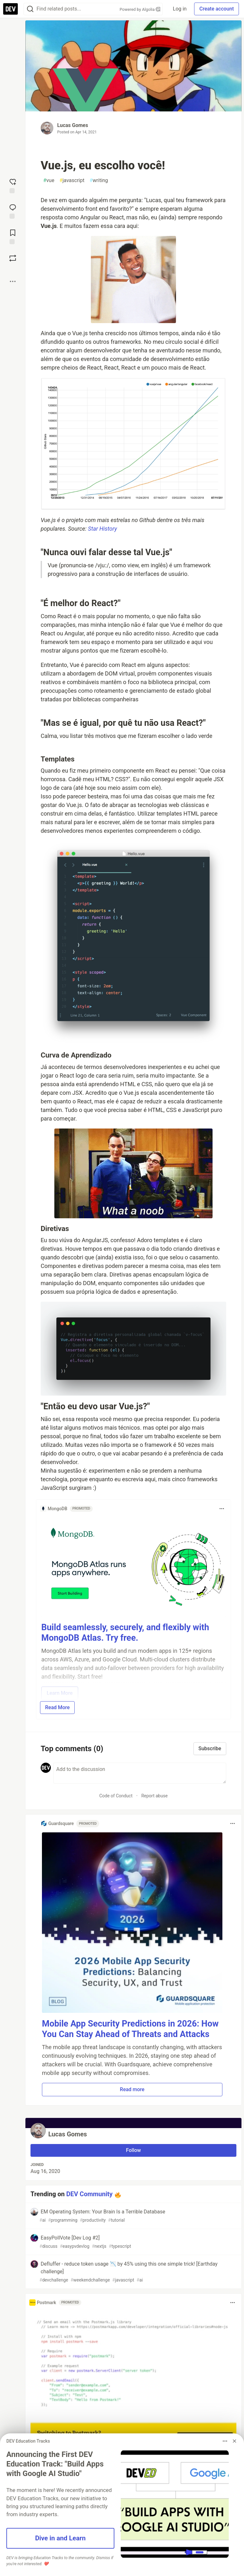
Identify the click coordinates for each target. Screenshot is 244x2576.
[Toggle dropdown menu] (222, 1509)
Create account (216, 9)
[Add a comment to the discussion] (140, 1773)
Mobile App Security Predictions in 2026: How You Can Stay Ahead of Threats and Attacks (130, 2029)
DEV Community (89, 2194)
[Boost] (13, 258)
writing (99, 180)
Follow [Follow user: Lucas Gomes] (133, 2150)
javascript (72, 180)
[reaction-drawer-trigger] (12, 185)
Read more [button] (132, 2089)
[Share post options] (12, 281)
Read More (57, 1707)
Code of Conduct (115, 1795)
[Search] (30, 9)
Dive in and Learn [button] (60, 2538)
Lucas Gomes (72, 125)
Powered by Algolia (140, 9)
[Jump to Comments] (13, 211)
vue (48, 180)
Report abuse (154, 1795)
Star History (102, 528)
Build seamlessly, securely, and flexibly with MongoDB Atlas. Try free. (125, 1632)
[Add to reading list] (13, 236)
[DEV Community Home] (10, 9)
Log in (179, 9)
